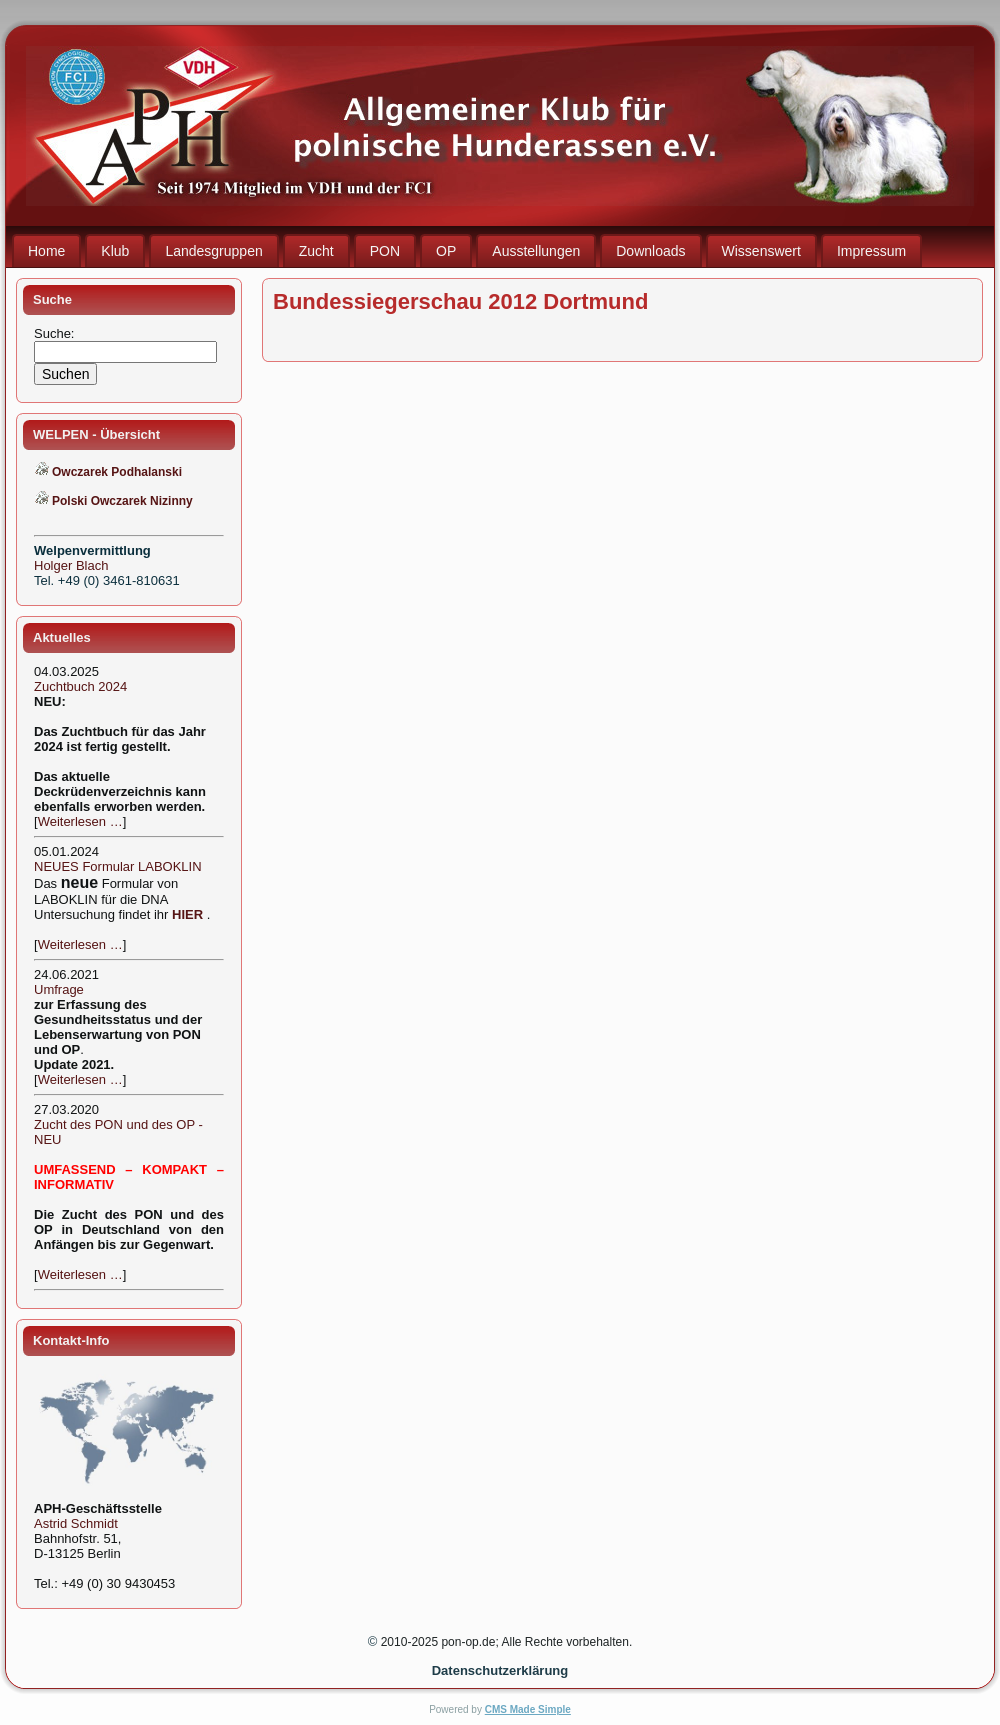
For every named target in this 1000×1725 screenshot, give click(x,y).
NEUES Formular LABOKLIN (118, 866)
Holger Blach (71, 565)
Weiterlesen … (80, 821)
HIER (187, 914)
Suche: (56, 333)
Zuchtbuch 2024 (80, 686)
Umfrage (59, 989)
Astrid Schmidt (76, 1523)
